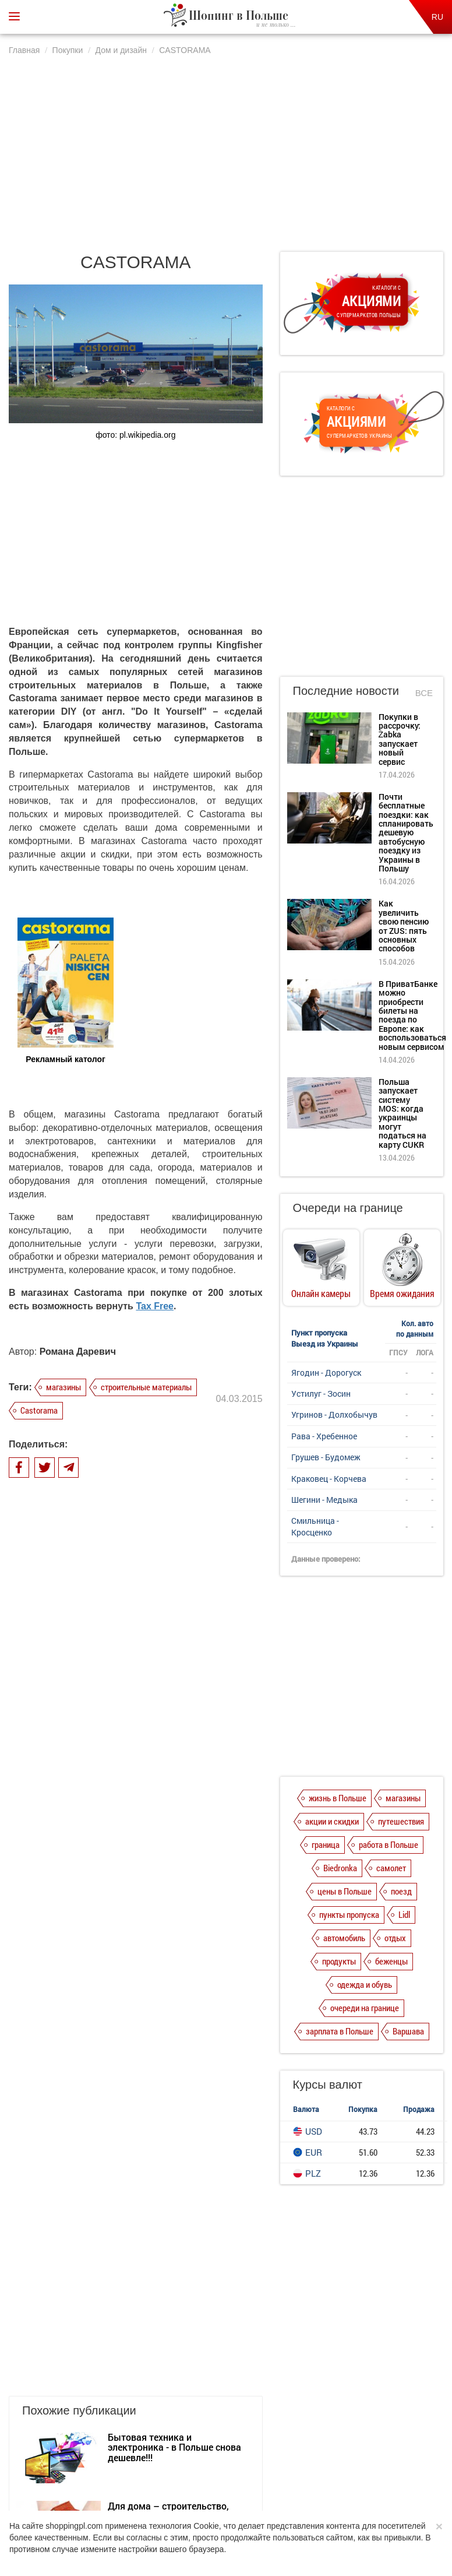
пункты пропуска (349, 1914)
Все (424, 693)
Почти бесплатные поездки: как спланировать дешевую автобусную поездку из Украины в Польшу (406, 832)
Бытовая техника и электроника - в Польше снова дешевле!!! (174, 1739)
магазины (63, 1387)
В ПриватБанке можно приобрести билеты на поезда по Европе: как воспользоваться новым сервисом (412, 1015)
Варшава (408, 2031)
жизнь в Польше (337, 1798)
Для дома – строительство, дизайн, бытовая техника (168, 1803)
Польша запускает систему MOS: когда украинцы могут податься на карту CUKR (402, 1113)
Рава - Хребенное (324, 1436)
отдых (395, 1938)
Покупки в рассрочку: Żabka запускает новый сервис (400, 739)
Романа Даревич (78, 1351)
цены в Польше (344, 1891)
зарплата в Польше (339, 2031)
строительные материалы (146, 1387)
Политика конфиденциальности (157, 2444)
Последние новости (346, 690)
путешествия (401, 1821)
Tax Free (155, 1306)
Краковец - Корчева (328, 1478)
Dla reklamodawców (256, 2444)
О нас (81, 2444)
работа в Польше (388, 1844)
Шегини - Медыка (324, 1499)
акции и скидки (332, 1821)
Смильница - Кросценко (315, 1526)
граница (326, 1844)
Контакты (364, 2444)
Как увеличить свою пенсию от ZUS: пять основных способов (404, 926)
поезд (401, 1891)
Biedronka (340, 1868)
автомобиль (344, 1938)
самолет (391, 1868)
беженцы (391, 1961)
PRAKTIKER (132, 1936)
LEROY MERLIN (141, 1867)
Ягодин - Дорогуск (326, 1372)
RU (437, 17)
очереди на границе (364, 2007)
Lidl (404, 1914)
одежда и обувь (364, 1984)
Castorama (39, 1410)
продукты (339, 1961)
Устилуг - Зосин (321, 1393)
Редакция (317, 2444)
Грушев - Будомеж (326, 1457)
